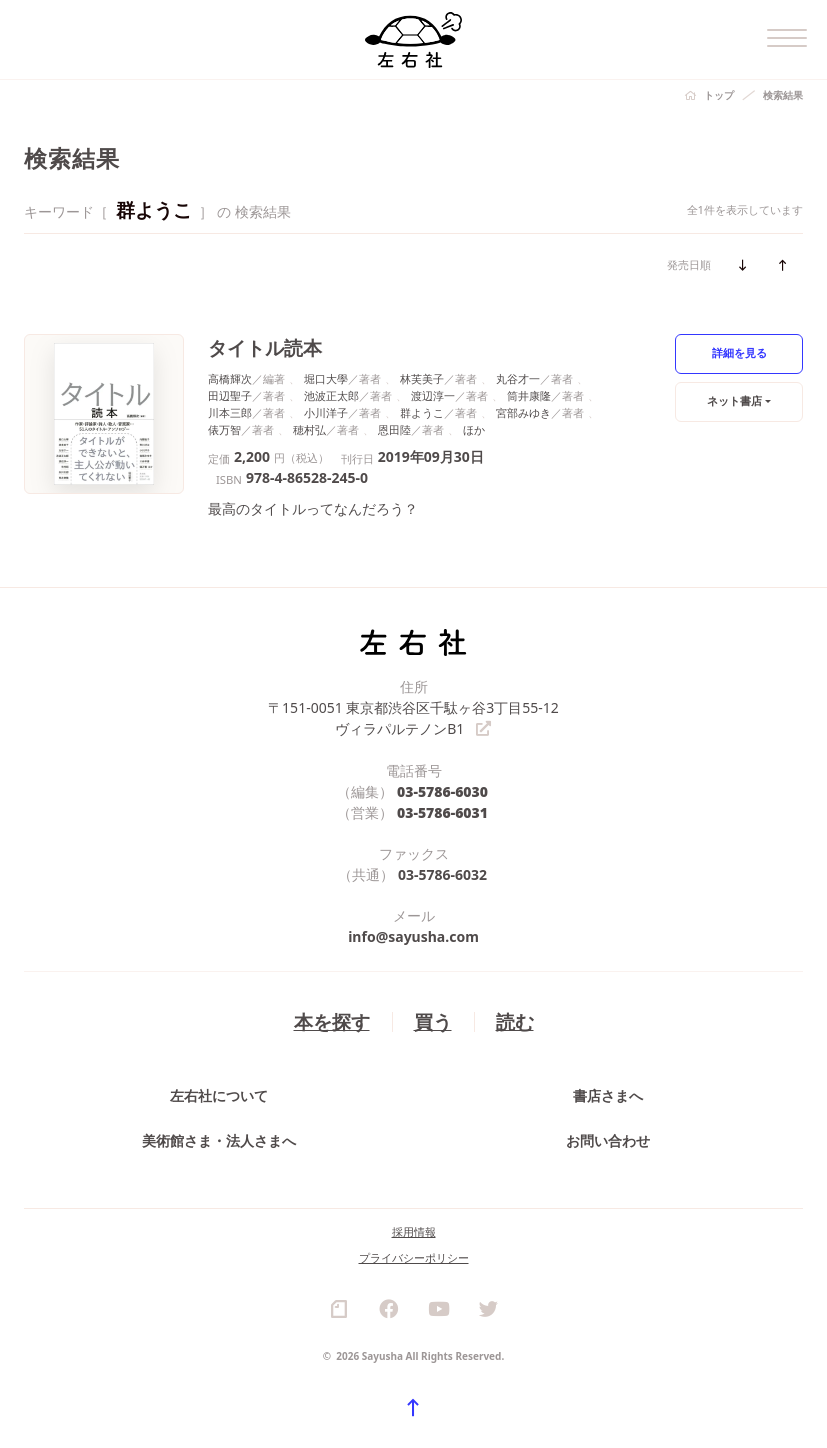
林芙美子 (422, 378)
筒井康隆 (529, 395)
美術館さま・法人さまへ (219, 1140)
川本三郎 (230, 412)
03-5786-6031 (442, 812)
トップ (719, 95)
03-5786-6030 (442, 791)
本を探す (332, 1021)
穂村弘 (309, 429)
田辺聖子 (230, 395)
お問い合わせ (608, 1140)
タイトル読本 (265, 347)
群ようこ (422, 412)
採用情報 (414, 1231)
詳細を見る (739, 352)
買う (433, 1021)
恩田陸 (394, 429)
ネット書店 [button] (734, 400)
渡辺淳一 (433, 395)
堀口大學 (326, 378)
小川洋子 (326, 412)
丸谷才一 (518, 378)
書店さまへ (608, 1095)
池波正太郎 (331, 395)
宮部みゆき (523, 412)
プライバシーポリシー (414, 1257)
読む (515, 1021)
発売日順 (689, 264)
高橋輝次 (230, 378)
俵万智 (224, 429)
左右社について (219, 1095)
